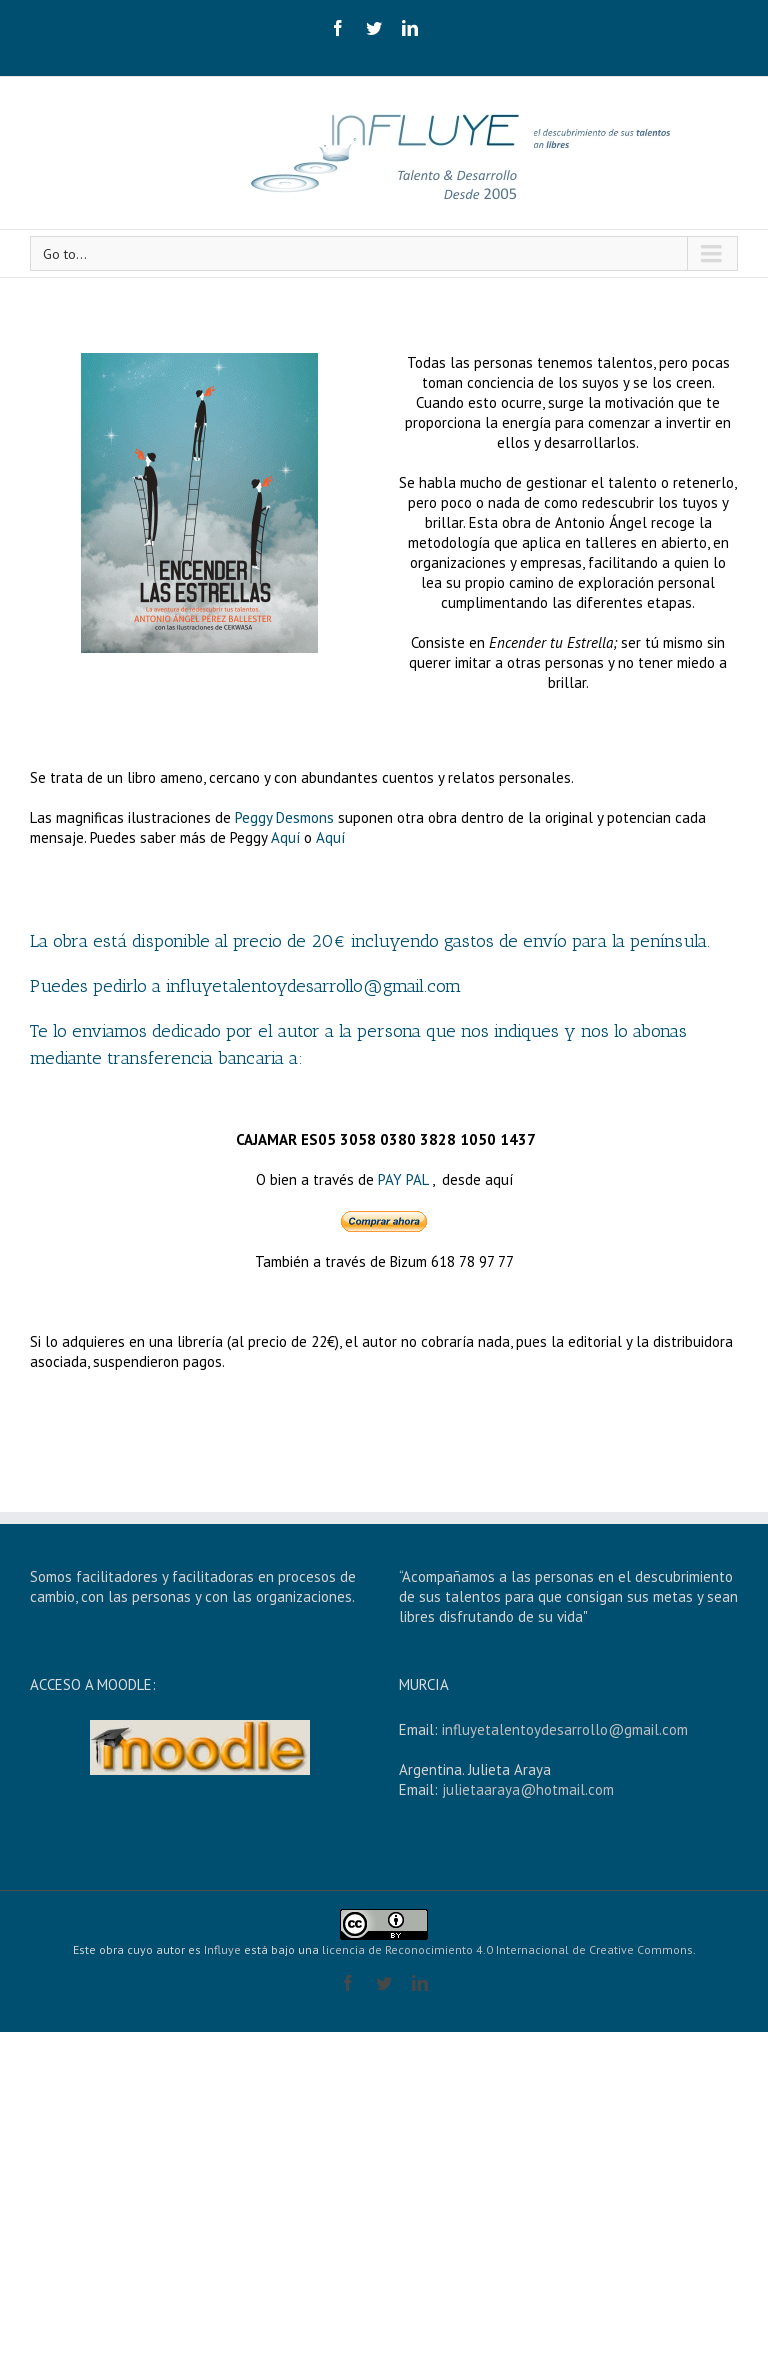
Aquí (287, 837)
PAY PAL (403, 1179)
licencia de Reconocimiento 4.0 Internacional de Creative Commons (507, 1949)
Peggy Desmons (284, 817)
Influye (222, 1949)
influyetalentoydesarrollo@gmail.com (565, 1729)
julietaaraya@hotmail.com (528, 1789)
